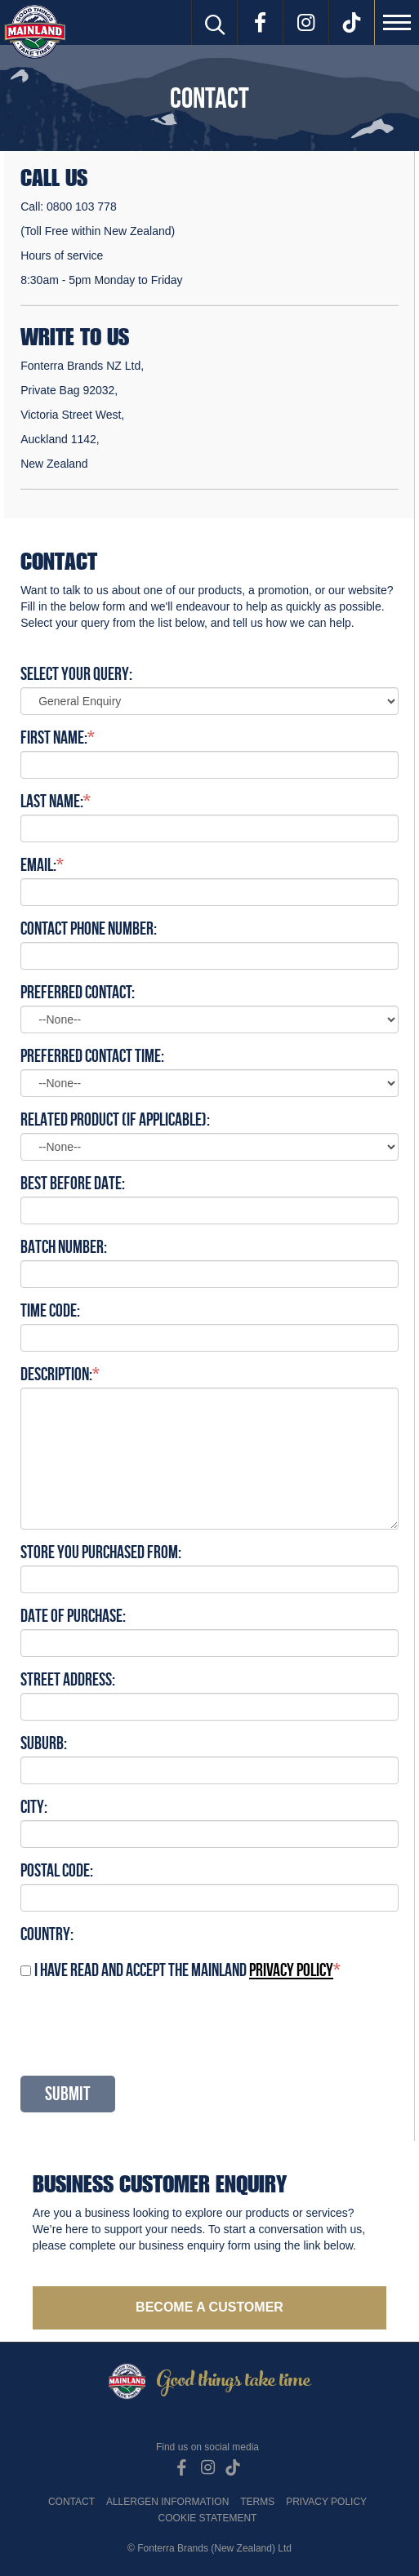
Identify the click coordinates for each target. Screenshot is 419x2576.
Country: (47, 1933)
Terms (257, 2501)
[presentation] (144, 2027)
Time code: (50, 1310)
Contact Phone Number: (88, 928)
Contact (71, 2501)
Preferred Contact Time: (92, 1055)
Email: (38, 864)
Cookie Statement (207, 2518)
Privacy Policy (326, 2501)
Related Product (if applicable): (115, 1119)
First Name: (53, 737)
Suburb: (43, 1742)
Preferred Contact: (77, 992)
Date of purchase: (73, 1615)
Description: (56, 1373)
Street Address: (67, 1679)
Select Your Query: (76, 673)
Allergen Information (167, 2501)
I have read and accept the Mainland (183, 1969)
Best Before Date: (72, 1183)
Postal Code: (56, 1870)
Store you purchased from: (100, 1551)
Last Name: (51, 801)
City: (33, 1806)
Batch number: (63, 1246)
